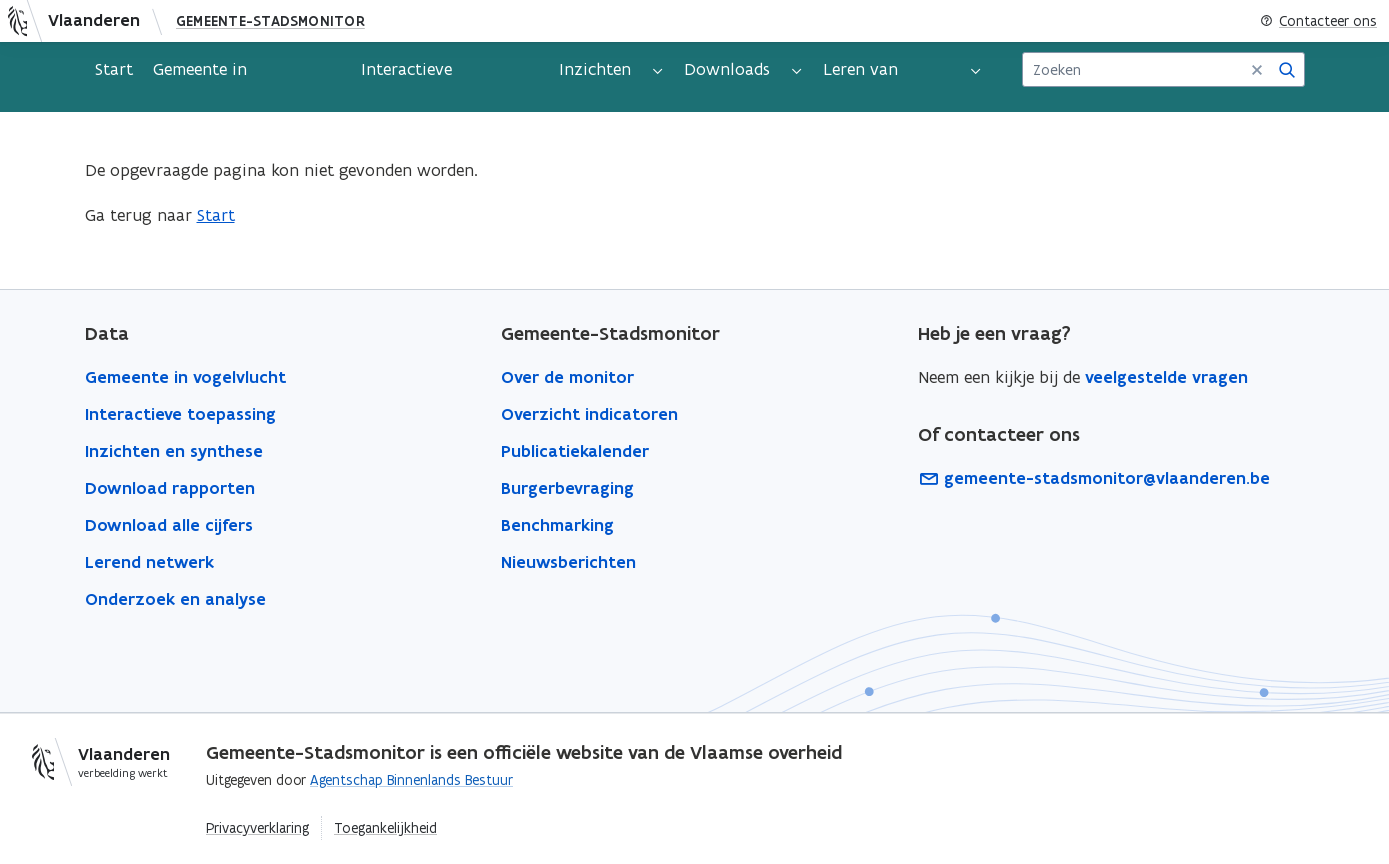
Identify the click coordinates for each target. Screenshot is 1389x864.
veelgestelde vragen (1166, 377)
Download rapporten (170, 488)
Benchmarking (557, 525)
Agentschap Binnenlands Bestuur (411, 780)
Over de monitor (567, 377)
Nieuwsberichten (568, 562)
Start (114, 69)
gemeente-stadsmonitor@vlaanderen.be (1094, 478)
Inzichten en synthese (174, 451)
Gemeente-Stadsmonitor (270, 21)
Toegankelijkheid (385, 828)
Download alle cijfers (169, 525)
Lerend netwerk (149, 562)
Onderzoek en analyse (175, 599)
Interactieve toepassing (406, 77)
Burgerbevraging (567, 488)
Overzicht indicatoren (589, 414)
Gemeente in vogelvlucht (200, 77)
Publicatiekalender (575, 451)
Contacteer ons (1318, 21)
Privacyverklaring (257, 828)
